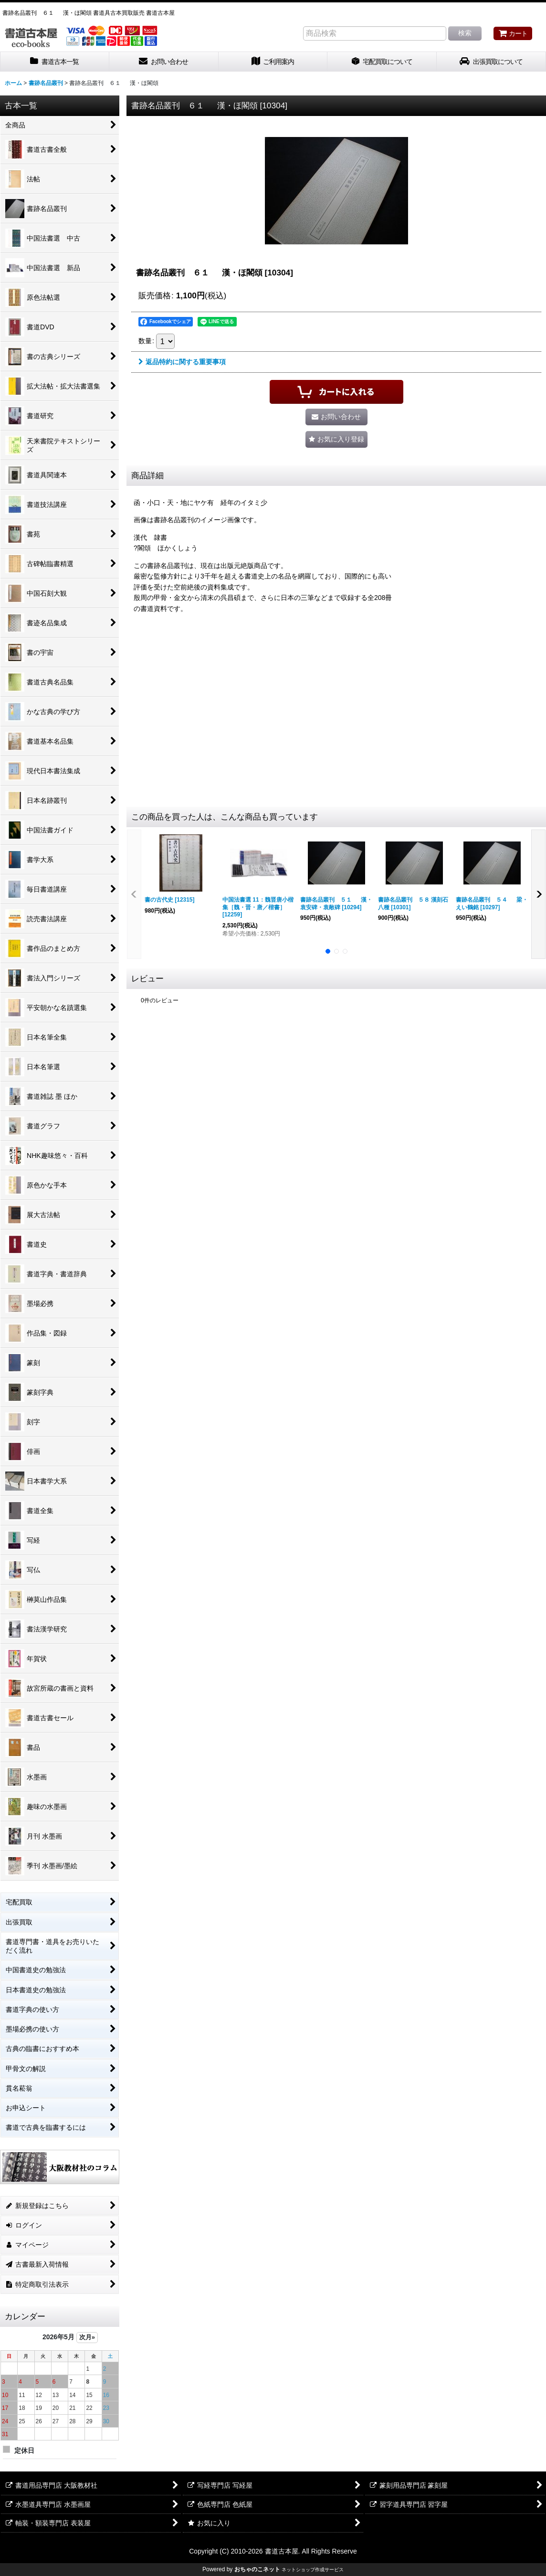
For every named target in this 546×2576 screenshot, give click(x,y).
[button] (336, 439)
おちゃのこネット (257, 2569)
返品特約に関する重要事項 (182, 362)
